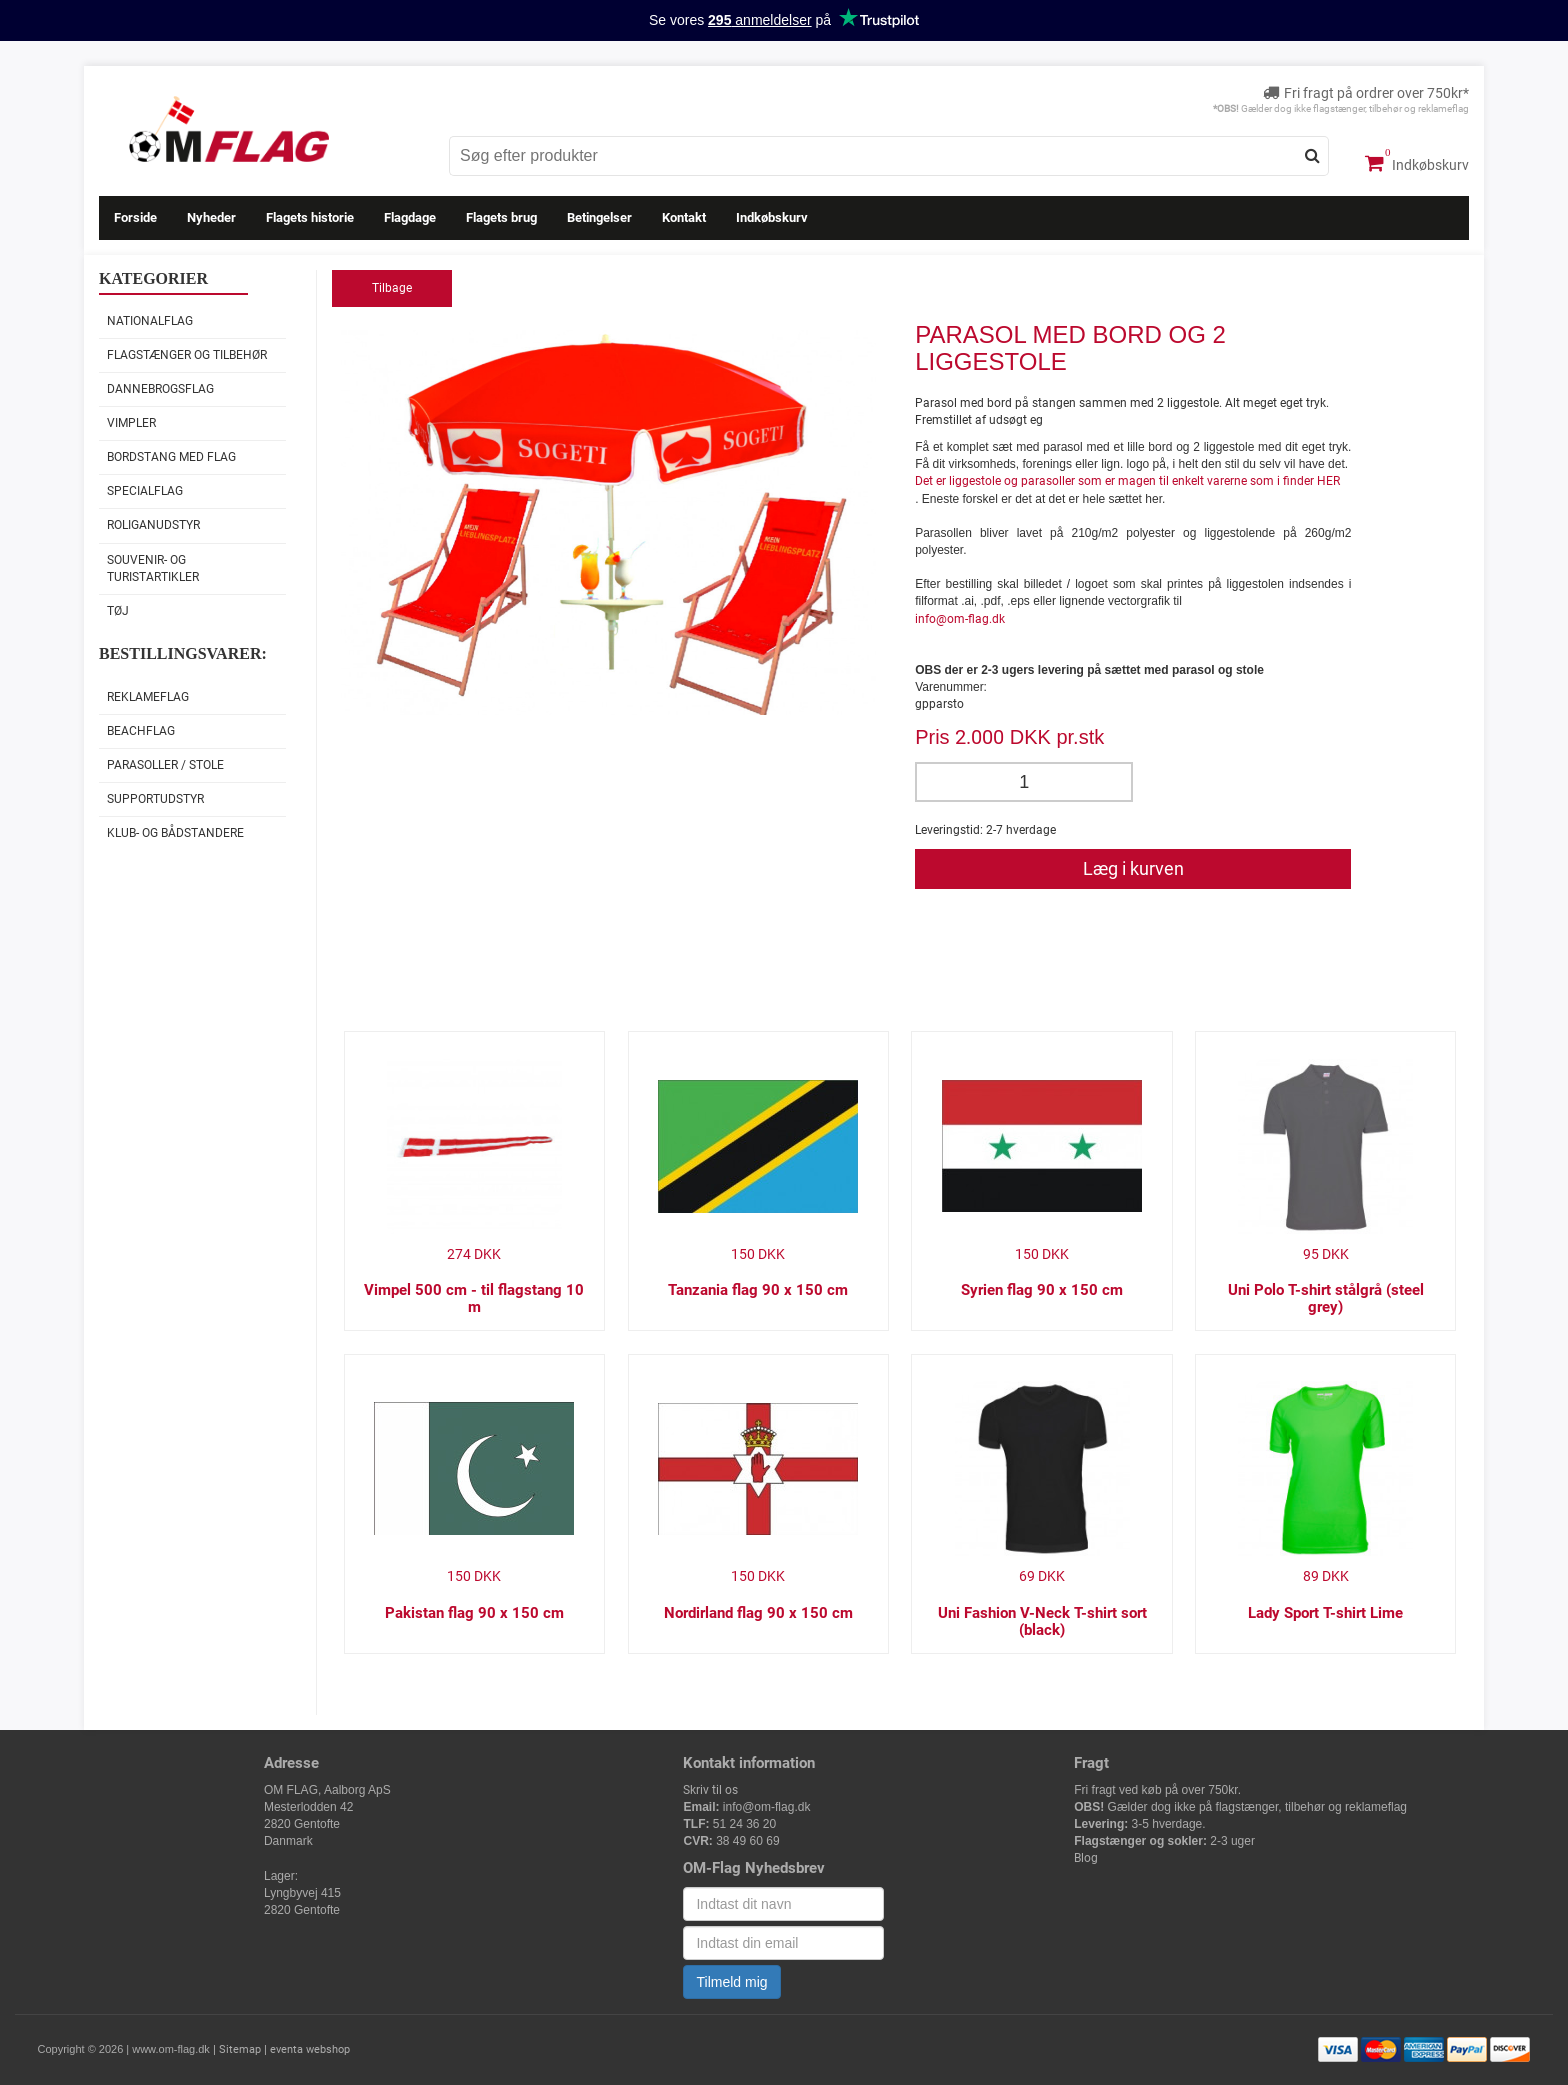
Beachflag (141, 731)
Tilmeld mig (731, 1982)
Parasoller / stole (165, 765)
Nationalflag (150, 321)
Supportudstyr (155, 799)
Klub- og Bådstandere (175, 833)
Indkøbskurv (1417, 163)
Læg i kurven (1133, 868)
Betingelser (599, 217)
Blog (1086, 1858)
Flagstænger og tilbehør (187, 355)
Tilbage (392, 288)
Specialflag (145, 491)
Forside (135, 217)
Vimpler (131, 423)
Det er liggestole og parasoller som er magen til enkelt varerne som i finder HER (1127, 481)
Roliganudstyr (153, 525)
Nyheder (211, 217)
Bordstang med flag (171, 457)
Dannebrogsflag (160, 389)
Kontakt (684, 217)
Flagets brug (501, 217)
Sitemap (240, 2049)
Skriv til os (710, 1790)
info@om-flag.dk (960, 619)
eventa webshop (310, 2049)
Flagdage (410, 217)
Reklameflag (148, 697)
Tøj (118, 611)
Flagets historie (310, 217)
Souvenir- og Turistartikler (153, 568)
